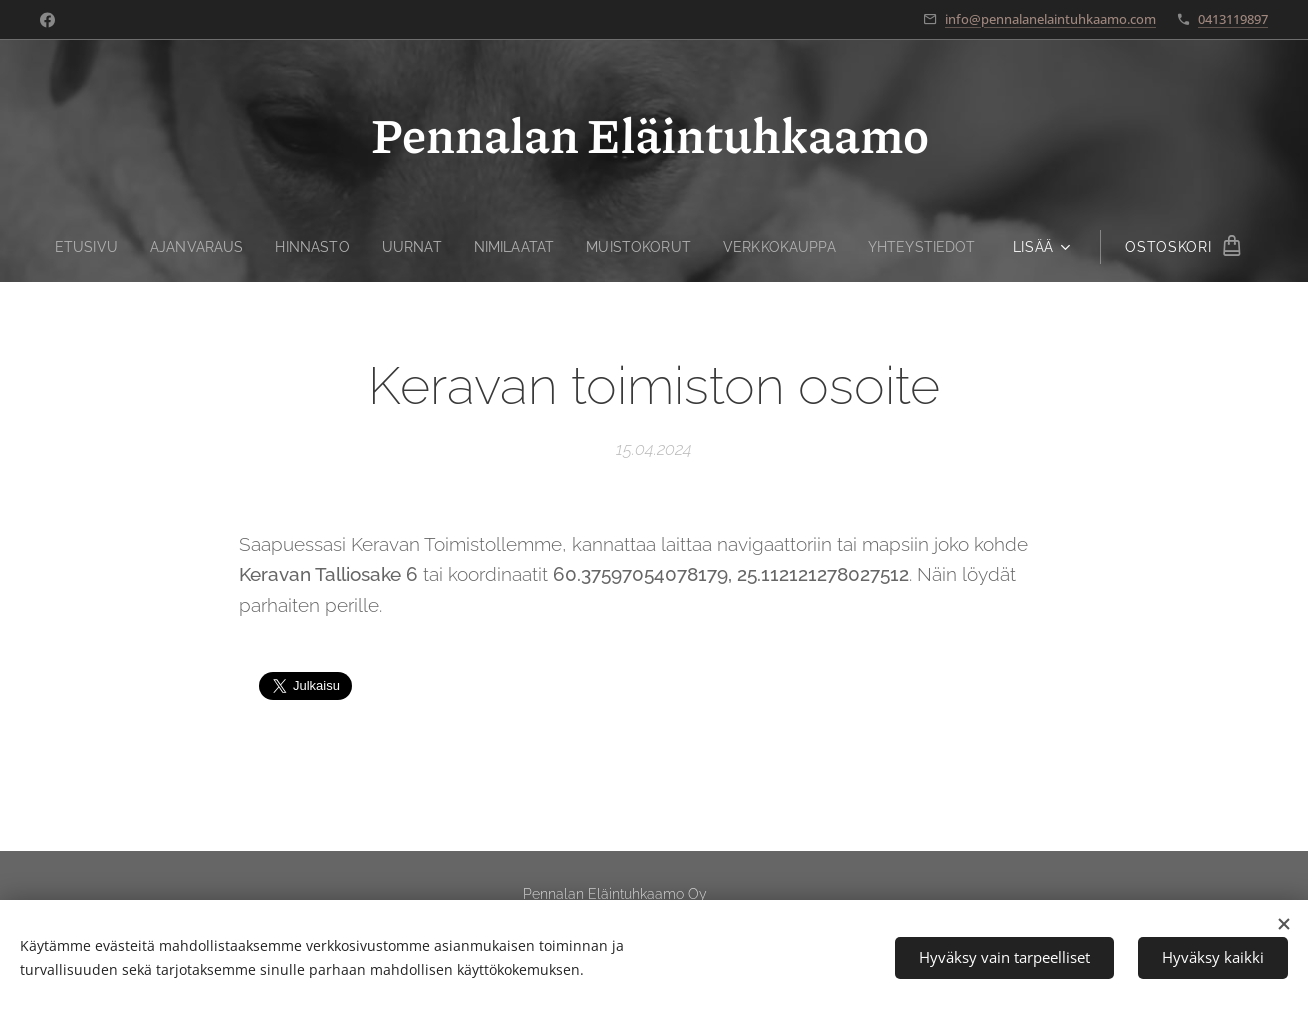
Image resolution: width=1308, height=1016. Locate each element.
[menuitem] (75, 247)
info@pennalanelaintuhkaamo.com (1050, 19)
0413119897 (1233, 19)
